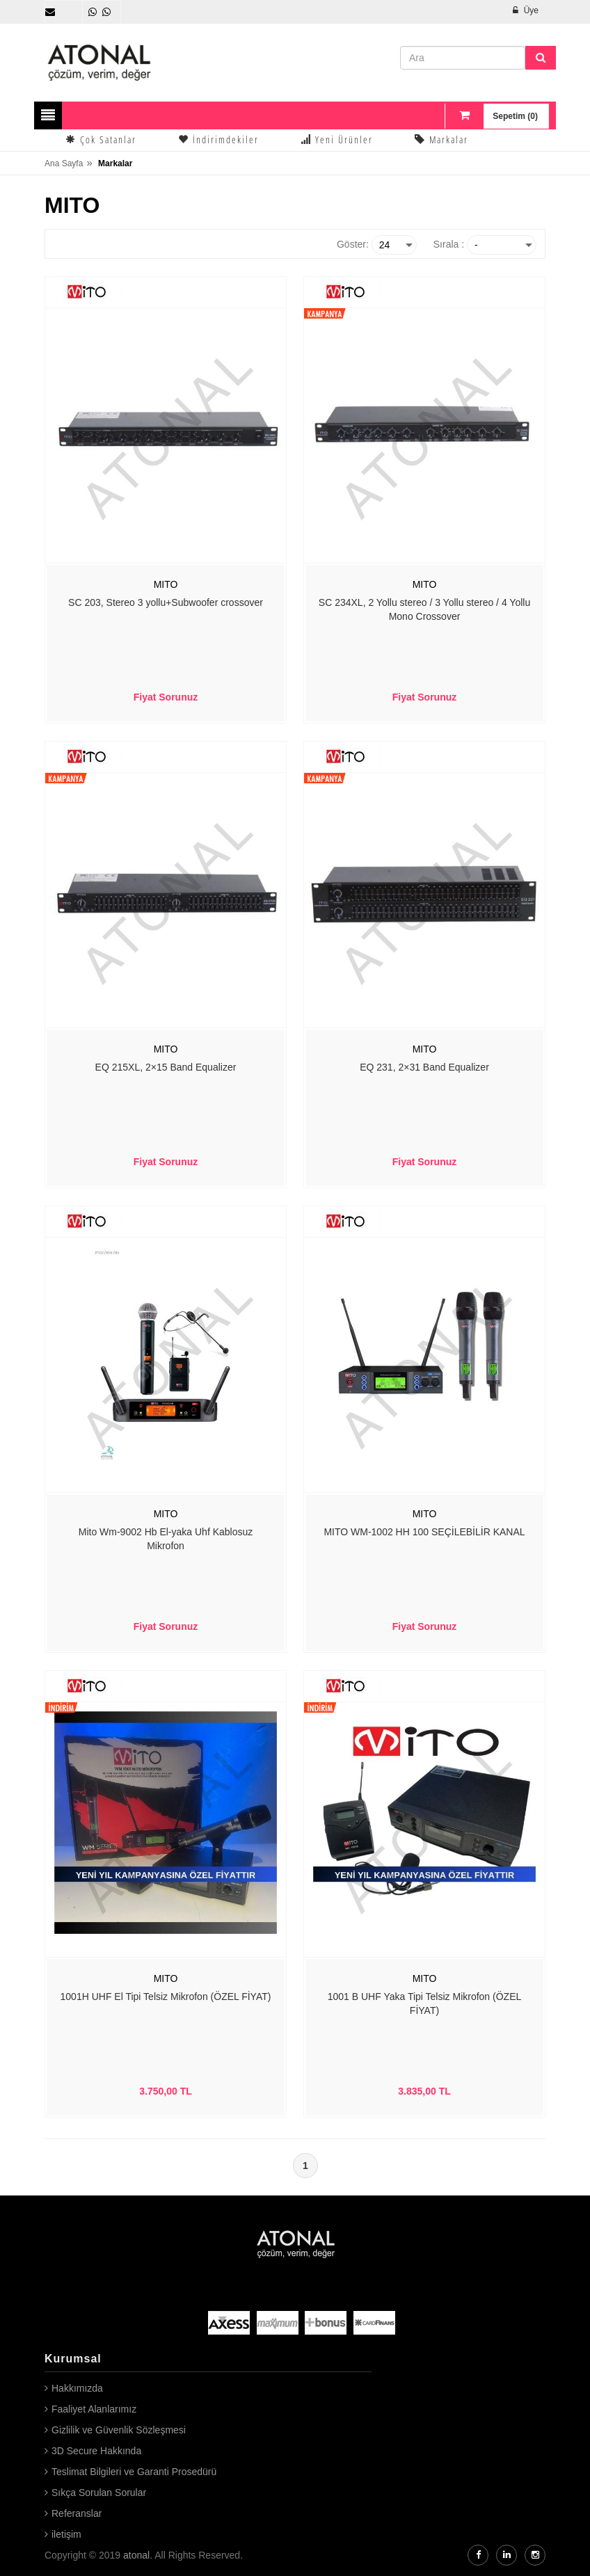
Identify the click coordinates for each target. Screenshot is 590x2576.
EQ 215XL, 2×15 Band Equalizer (166, 1067)
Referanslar (76, 2513)
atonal (136, 2555)
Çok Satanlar (100, 139)
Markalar (441, 139)
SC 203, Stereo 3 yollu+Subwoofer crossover (165, 602)
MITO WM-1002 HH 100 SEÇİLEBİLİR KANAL (424, 1531)
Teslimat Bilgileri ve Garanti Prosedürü (133, 2471)
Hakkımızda (77, 2388)
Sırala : (448, 244)
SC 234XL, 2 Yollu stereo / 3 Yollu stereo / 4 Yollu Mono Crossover (424, 609)
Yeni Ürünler (337, 139)
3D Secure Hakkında (96, 2450)
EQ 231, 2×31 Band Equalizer (424, 1067)
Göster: (353, 244)
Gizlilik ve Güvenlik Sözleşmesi (118, 2429)
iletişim (66, 2534)
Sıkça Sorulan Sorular (98, 2492)
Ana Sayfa (64, 163)
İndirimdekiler (218, 139)
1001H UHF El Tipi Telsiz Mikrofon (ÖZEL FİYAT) (166, 1996)
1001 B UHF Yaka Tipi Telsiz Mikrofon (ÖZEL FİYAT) (425, 2003)
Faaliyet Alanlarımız (93, 2409)
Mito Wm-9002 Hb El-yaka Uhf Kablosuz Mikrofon (166, 1538)
